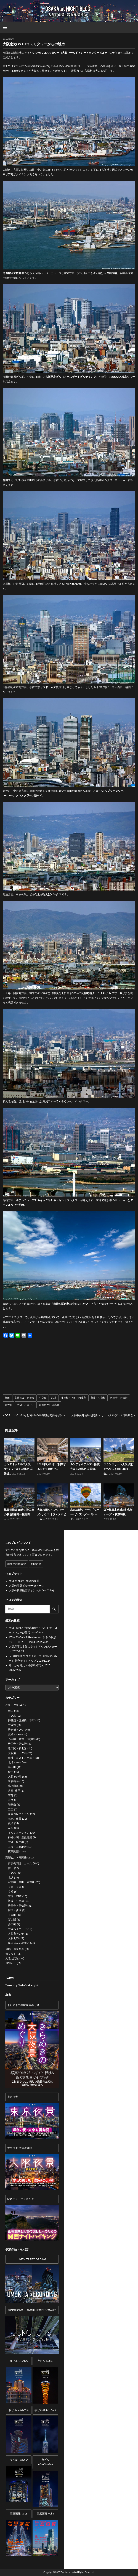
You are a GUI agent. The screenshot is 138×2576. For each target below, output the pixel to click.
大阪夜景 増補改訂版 (19, 2147)
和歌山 (12, 1804)
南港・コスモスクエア (21, 1757)
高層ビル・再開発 (24, 1397)
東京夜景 (12, 2096)
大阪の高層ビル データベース (26, 1585)
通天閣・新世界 (17, 1748)
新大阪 (12, 1919)
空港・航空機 (16, 1841)
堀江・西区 (14, 1910)
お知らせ (10, 1963)
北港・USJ (14, 1762)
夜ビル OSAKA (19, 2360)
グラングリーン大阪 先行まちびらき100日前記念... (119, 1469)
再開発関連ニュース (20, 1863)
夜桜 (10, 1823)
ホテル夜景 (14, 1818)
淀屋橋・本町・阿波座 (73, 1397)
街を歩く (10, 1953)
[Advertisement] (37, 1368)
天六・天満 (14, 1886)
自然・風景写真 (14, 1948)
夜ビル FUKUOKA (45, 2410)
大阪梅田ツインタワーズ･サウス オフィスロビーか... (51, 1514)
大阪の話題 (12, 1958)
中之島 (43, 1397)
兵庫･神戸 (14, 1790)
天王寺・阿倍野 (119, 1397)
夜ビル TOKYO (19, 2459)
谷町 (10, 1891)
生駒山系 (13, 1781)
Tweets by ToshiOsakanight (21, 1985)
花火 (10, 1828)
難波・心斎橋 (98, 1397)
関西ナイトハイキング (20, 2198)
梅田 (7, 1397)
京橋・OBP (15, 1734)
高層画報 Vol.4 (45, 2513)
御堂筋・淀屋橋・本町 (21, 1720)
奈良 (10, 1799)
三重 (10, 1809)
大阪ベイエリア (25, 1404)
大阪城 (12, 1724)
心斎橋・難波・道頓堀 (21, 1739)
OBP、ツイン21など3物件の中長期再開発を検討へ (34, 1415)
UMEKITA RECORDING (32, 2259)
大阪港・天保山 (17, 1753)
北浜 (53, 1397)
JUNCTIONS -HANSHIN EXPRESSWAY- (32, 2310)
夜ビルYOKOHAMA (45, 2462)
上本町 (12, 1914)
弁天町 (8, 1404)
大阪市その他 (16, 1933)
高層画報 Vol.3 (18, 2513)
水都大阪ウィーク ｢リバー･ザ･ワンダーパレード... (84, 1514)
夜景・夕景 (12, 1705)
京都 (10, 1795)
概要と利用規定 (16, 1563)
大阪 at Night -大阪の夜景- (24, 1580)
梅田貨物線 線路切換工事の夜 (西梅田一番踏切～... (19, 1514)
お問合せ (36, 1563)
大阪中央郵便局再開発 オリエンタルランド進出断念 (102, 1415)
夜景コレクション (18, 1813)
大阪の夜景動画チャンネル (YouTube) (31, 1590)
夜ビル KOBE (45, 2360)
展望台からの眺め (49, 1404)
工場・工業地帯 (17, 1846)
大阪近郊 (13, 1938)
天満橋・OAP (16, 1729)
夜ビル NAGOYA (19, 2410)
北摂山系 (13, 1785)
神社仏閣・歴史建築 (20, 1837)
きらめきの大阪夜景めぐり (23, 2004)
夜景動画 (13, 1851)
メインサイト (32, 1321)
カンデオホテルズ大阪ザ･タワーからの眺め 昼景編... (18, 1469)
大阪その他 (14, 1776)
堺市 (10, 1771)
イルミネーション (18, 1832)
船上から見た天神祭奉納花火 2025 (29, 1665)
